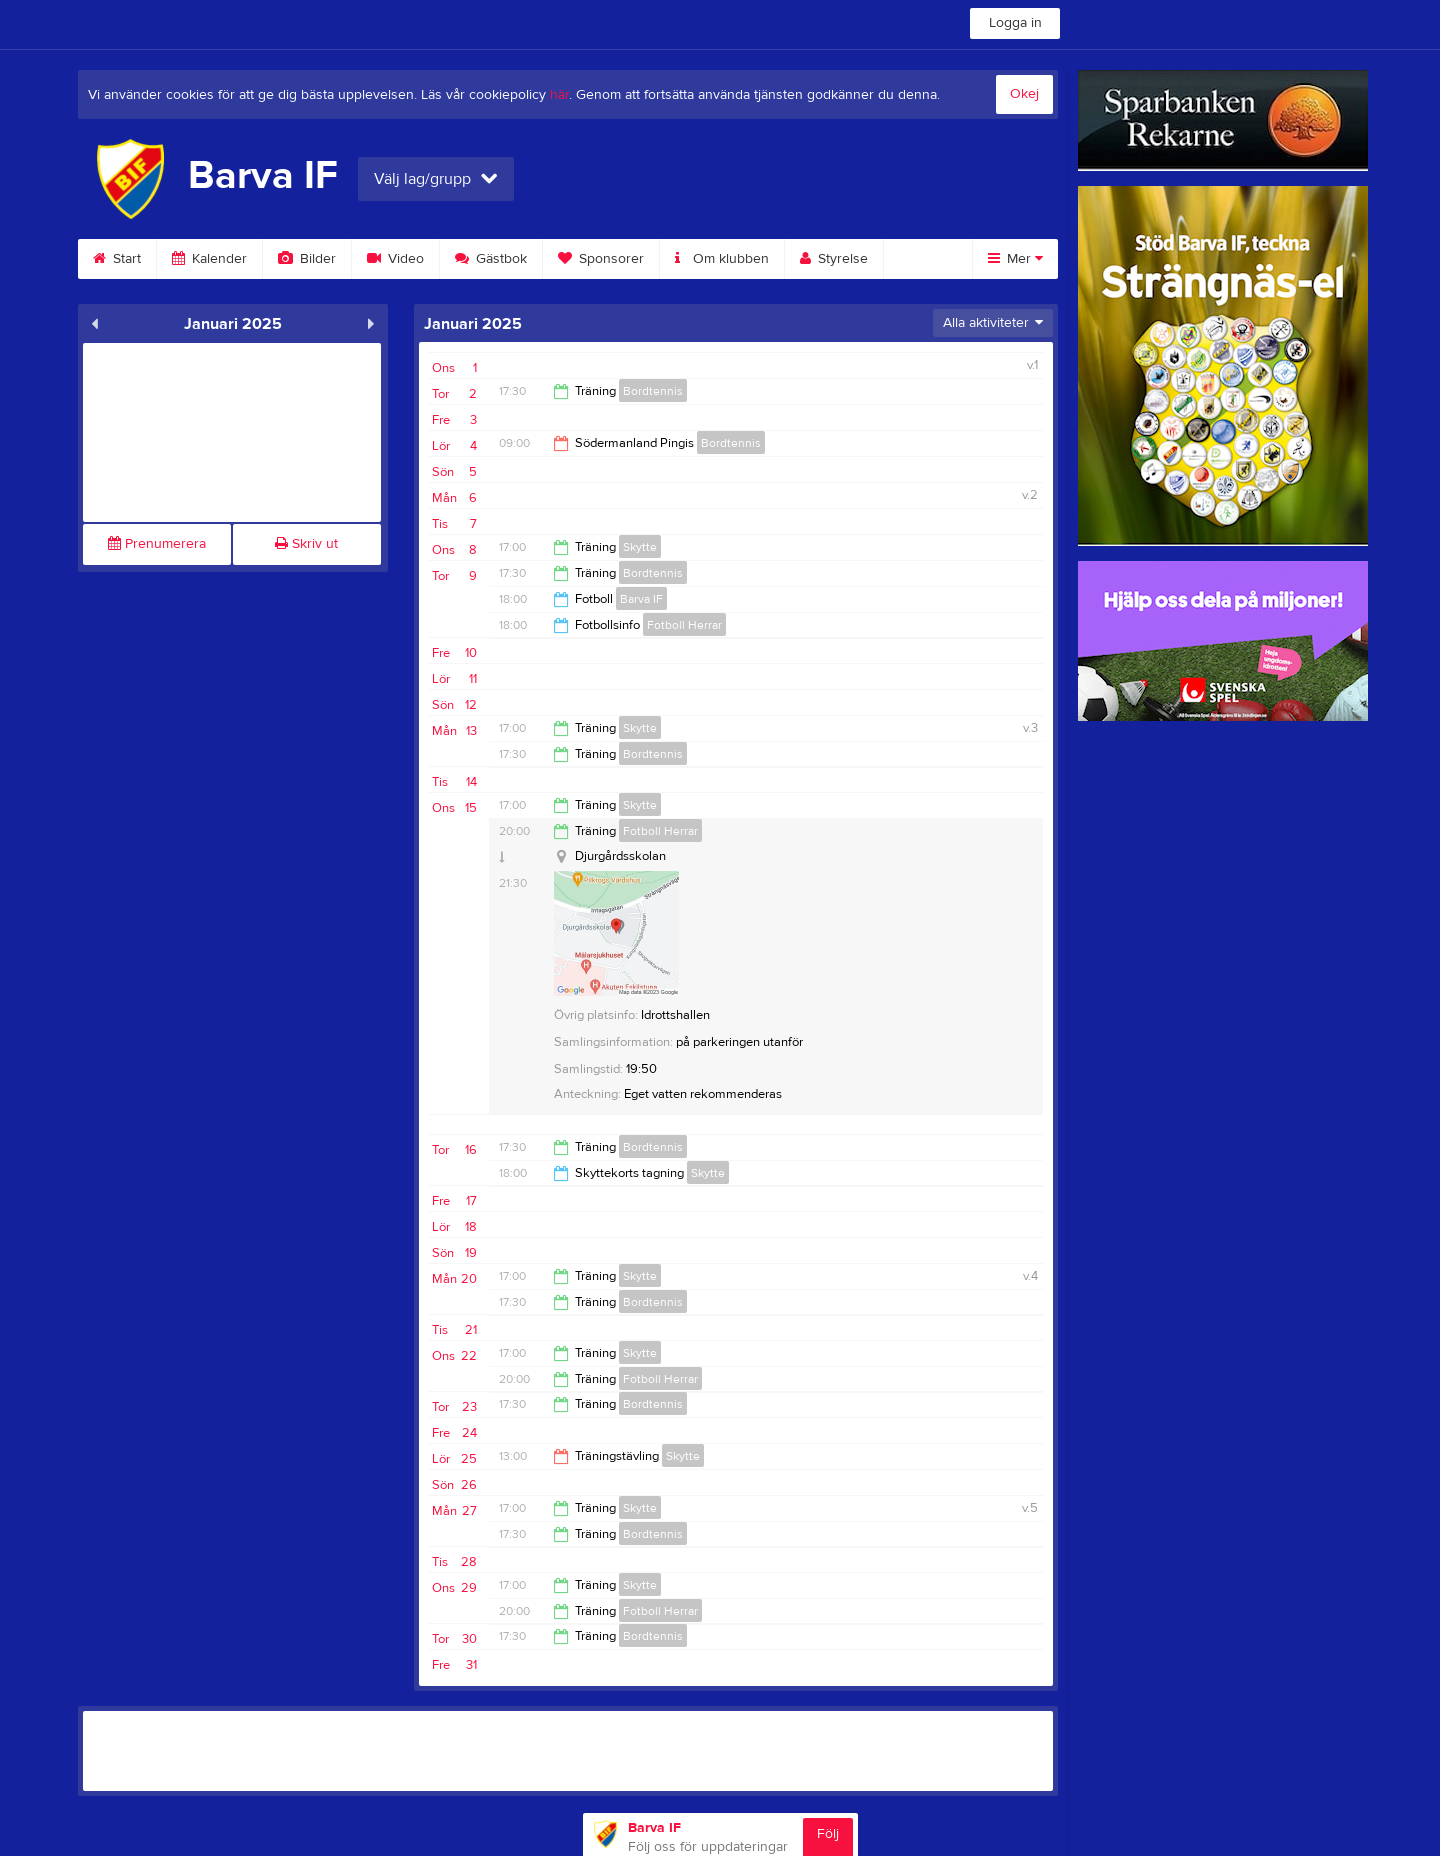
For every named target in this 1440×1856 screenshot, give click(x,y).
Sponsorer (601, 259)
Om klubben (722, 259)
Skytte (640, 547)
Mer (1015, 259)
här (559, 95)
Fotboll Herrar (684, 625)
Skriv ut (306, 544)
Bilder (307, 259)
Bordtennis (653, 391)
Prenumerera (157, 544)
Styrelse (834, 259)
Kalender (209, 259)
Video (395, 259)
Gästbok (491, 259)
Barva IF (641, 599)
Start (117, 259)
